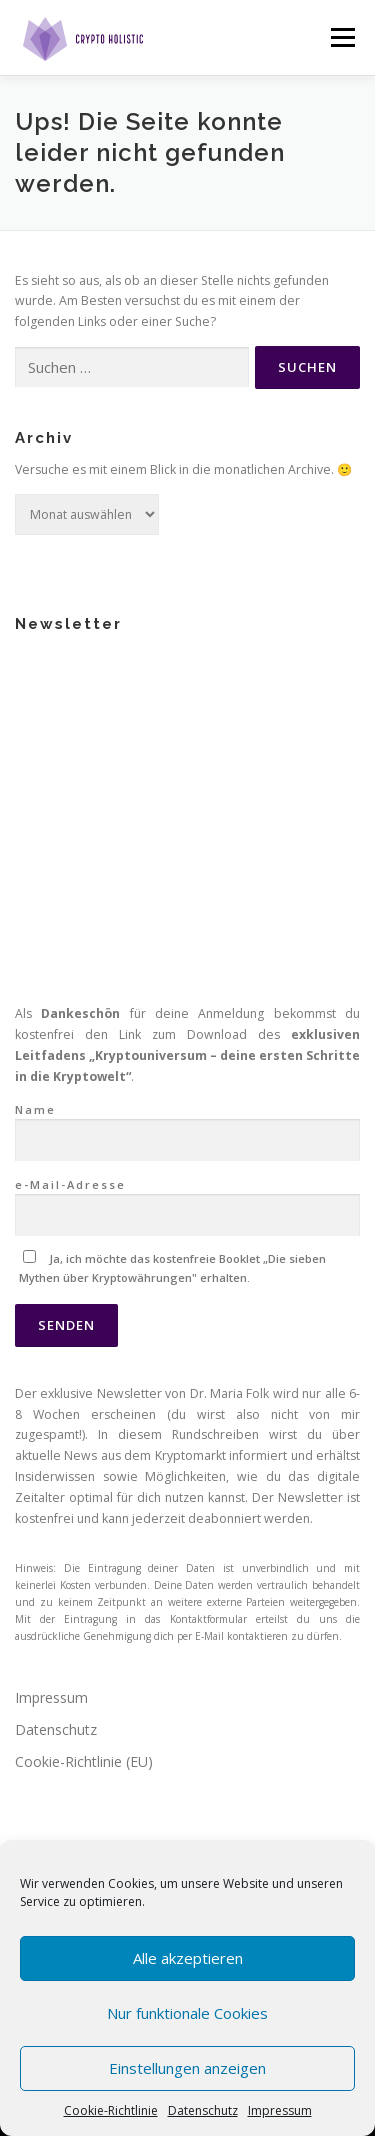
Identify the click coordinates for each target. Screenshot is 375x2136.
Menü (341, 37)
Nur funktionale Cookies (187, 2013)
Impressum (280, 2110)
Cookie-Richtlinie (111, 2110)
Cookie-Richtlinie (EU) (84, 1437)
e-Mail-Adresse (187, 876)
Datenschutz (203, 2110)
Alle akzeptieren (188, 1958)
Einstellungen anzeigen (187, 2068)
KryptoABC (50, 1751)
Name (187, 802)
